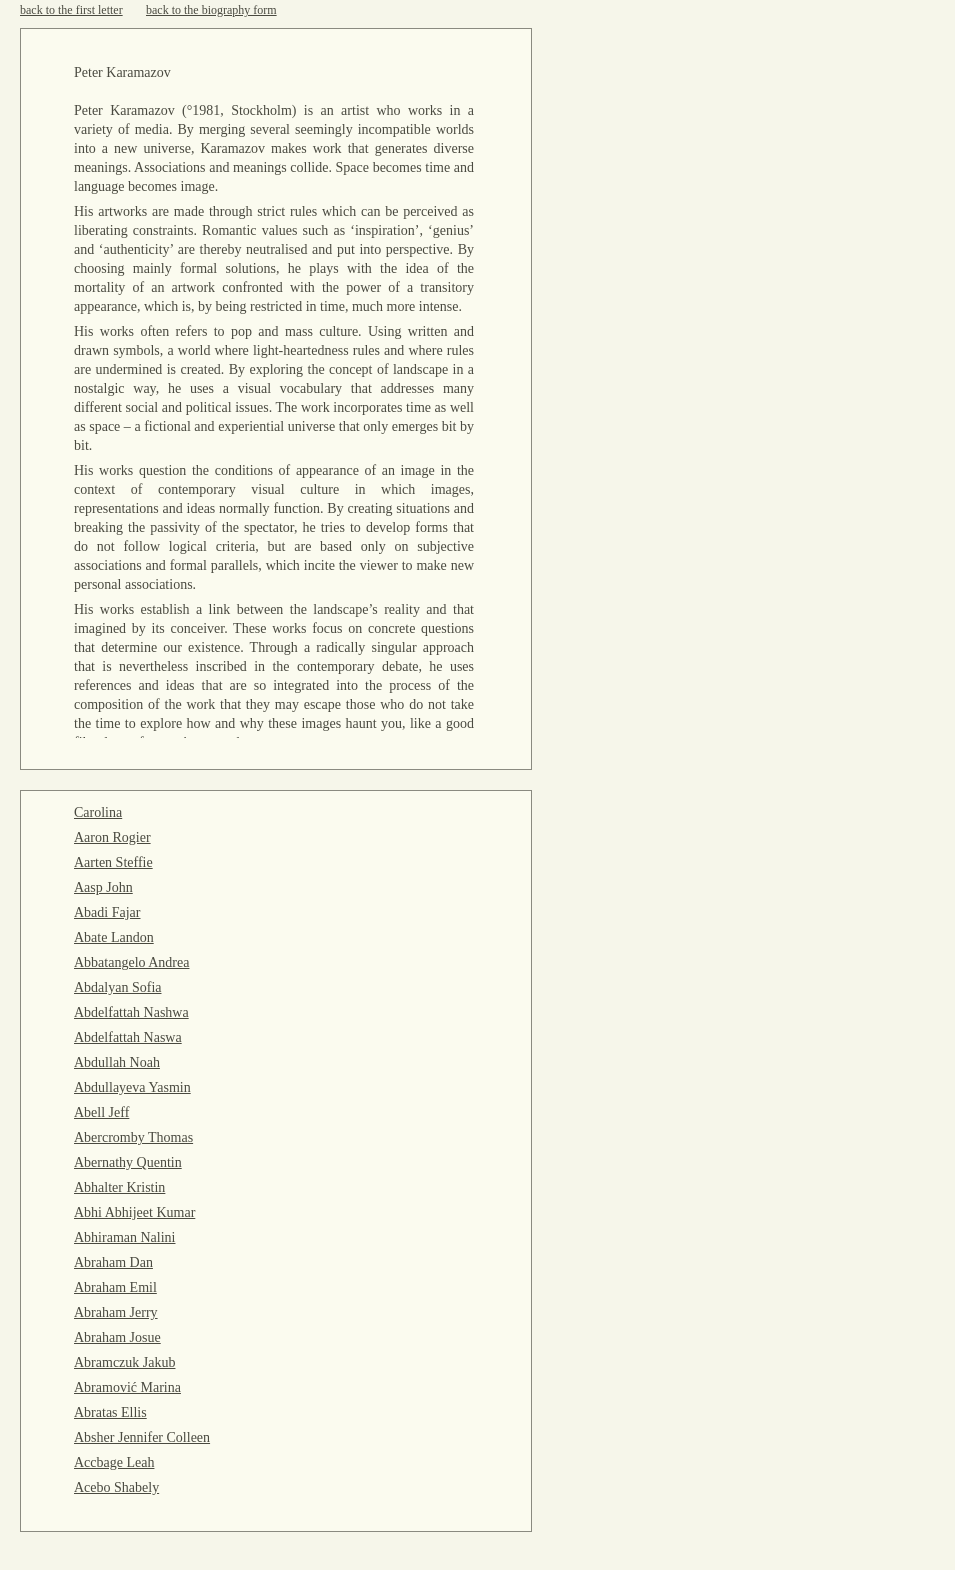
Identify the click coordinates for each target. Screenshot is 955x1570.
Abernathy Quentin (128, 1162)
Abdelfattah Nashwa (131, 1012)
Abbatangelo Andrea (131, 962)
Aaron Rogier (112, 837)
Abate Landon (114, 937)
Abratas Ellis (110, 1412)
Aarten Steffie (113, 862)
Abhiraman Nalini (124, 1237)
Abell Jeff (101, 1112)
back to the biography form (211, 10)
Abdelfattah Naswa (128, 1037)
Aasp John (103, 887)
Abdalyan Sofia (117, 987)
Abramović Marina (127, 1387)
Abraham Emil (115, 1287)
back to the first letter (71, 10)
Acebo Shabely (116, 1487)
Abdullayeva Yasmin (132, 1087)
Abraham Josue (117, 1337)
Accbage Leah (114, 1462)
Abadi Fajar (107, 912)
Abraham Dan (113, 1262)
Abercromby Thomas (133, 1137)
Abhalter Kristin (119, 1187)
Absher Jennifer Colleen (142, 1437)
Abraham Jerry (116, 1312)
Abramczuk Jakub (124, 1362)
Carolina (98, 812)
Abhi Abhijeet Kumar (134, 1212)
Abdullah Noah (117, 1062)
